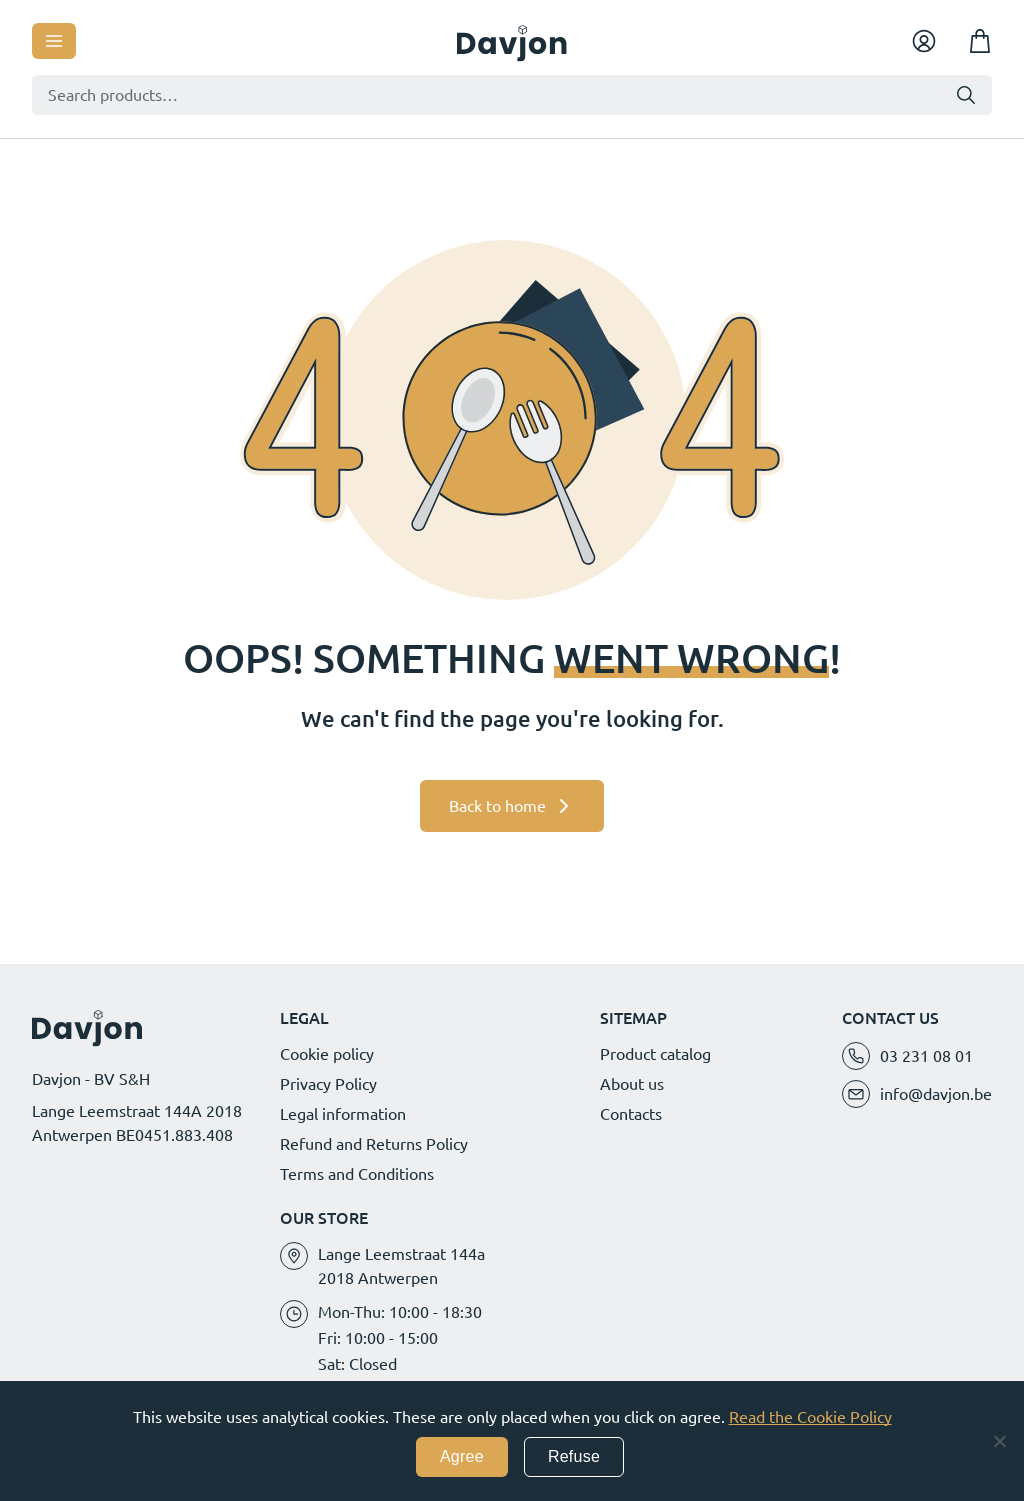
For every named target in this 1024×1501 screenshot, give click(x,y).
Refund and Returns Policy (374, 1144)
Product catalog (655, 1054)
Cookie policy (327, 1054)
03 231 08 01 (926, 1056)
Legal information (343, 1114)
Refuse (574, 1456)
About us (632, 1084)
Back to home (497, 806)
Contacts (631, 1114)
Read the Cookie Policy (810, 1417)
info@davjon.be (936, 1094)
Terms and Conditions (357, 1174)
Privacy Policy (328, 1084)
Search (966, 95)
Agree (462, 1456)
